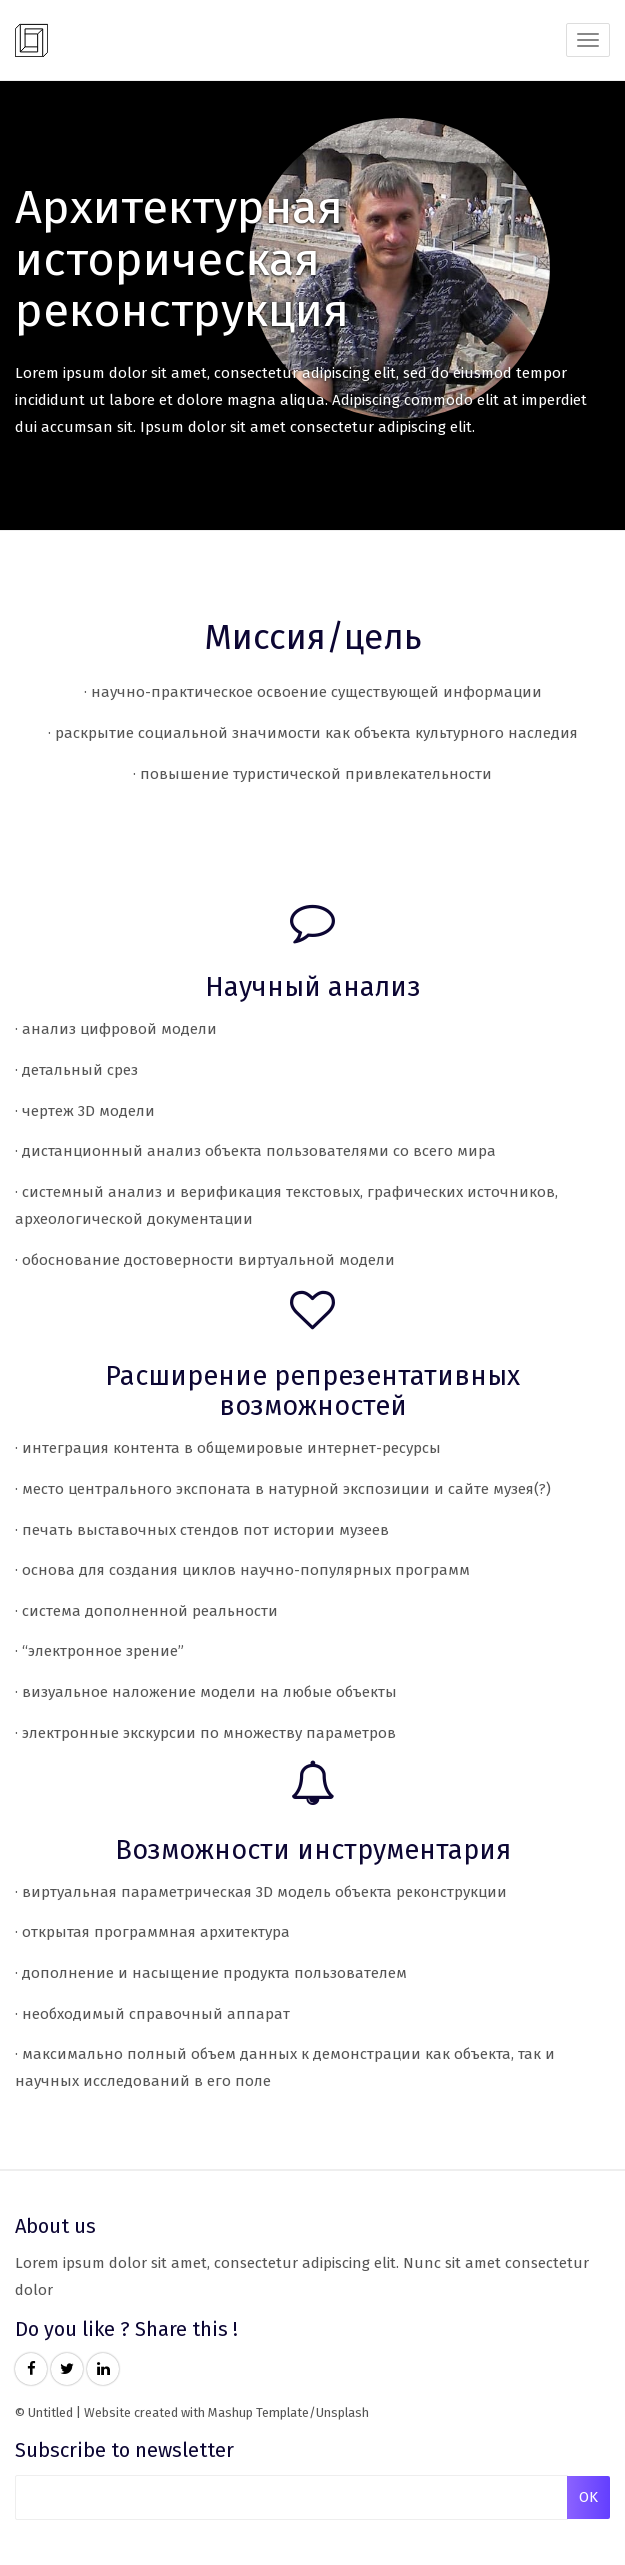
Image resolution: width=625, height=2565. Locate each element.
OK (588, 2497)
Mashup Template (258, 2412)
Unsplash (342, 2412)
